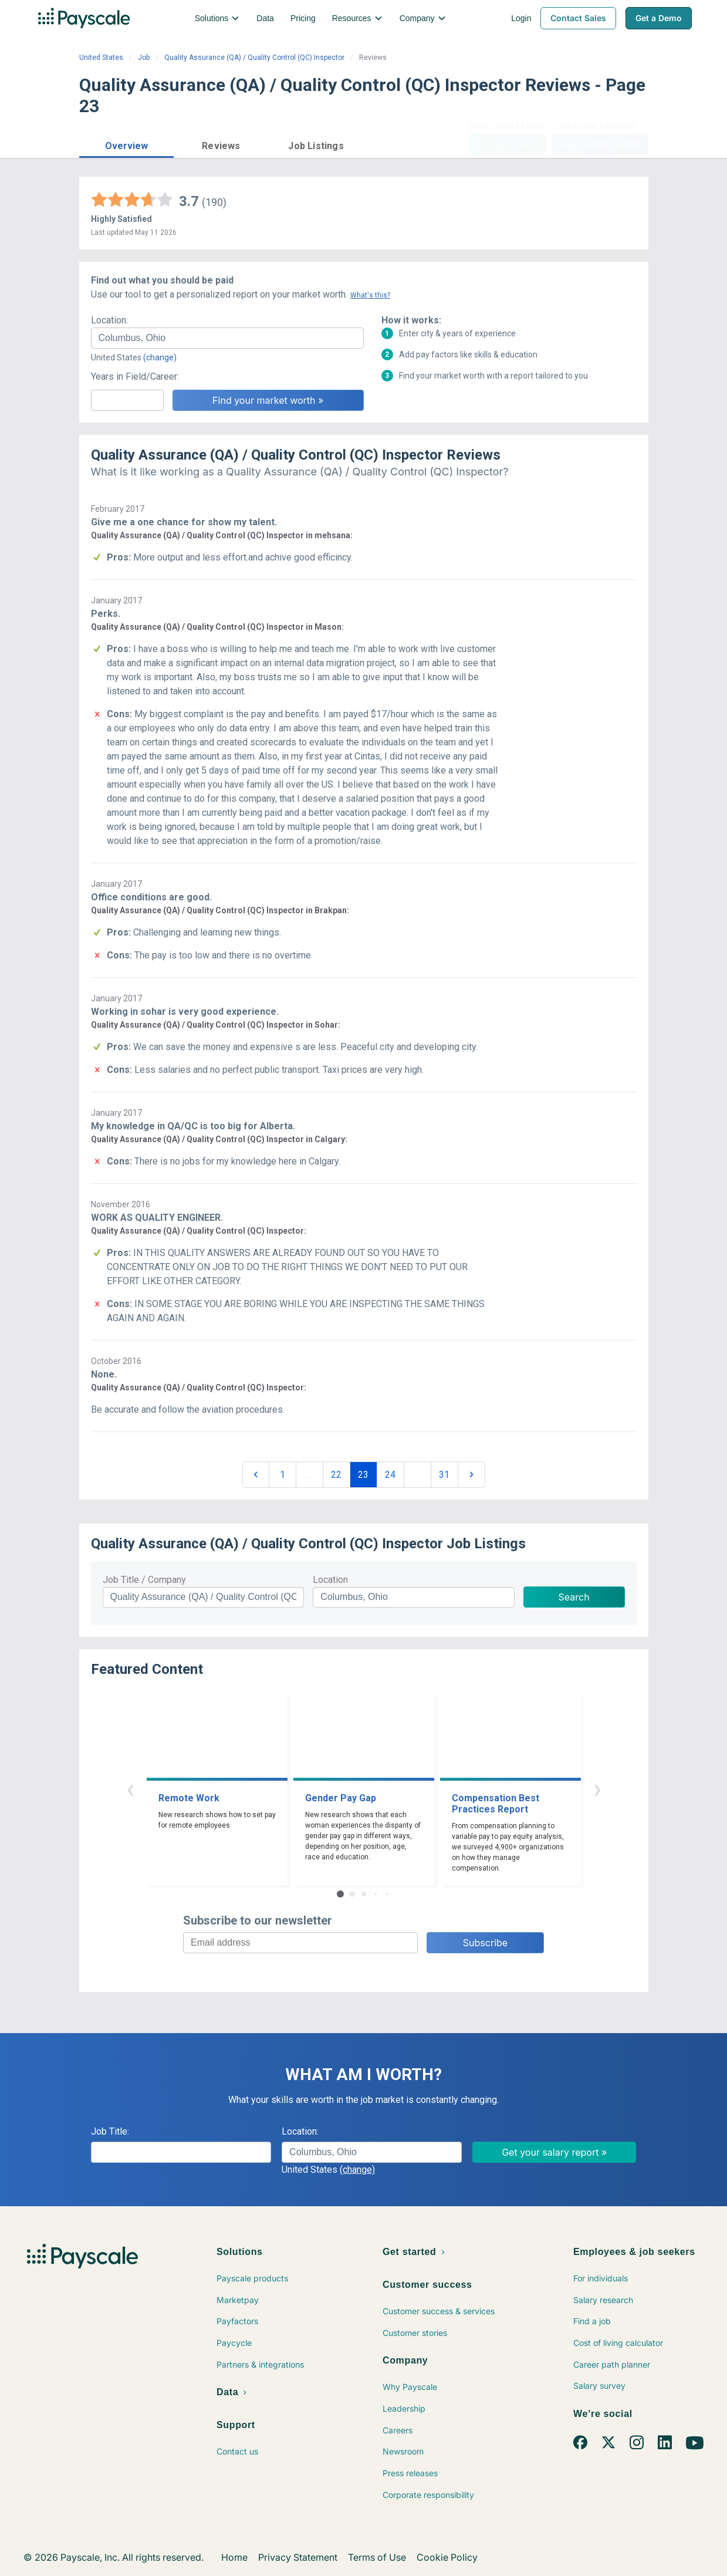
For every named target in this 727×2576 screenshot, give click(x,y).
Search (574, 1597)
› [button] (597, 1788)
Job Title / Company (144, 1579)
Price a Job (507, 144)
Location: (109, 320)
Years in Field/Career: (135, 376)
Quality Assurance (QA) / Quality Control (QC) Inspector (254, 57)
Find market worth (600, 144)
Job (144, 57)
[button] (126, 144)
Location (330, 1579)
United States (101, 57)
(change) (160, 357)
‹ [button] (130, 1788)
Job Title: (110, 2131)
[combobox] (227, 338)
